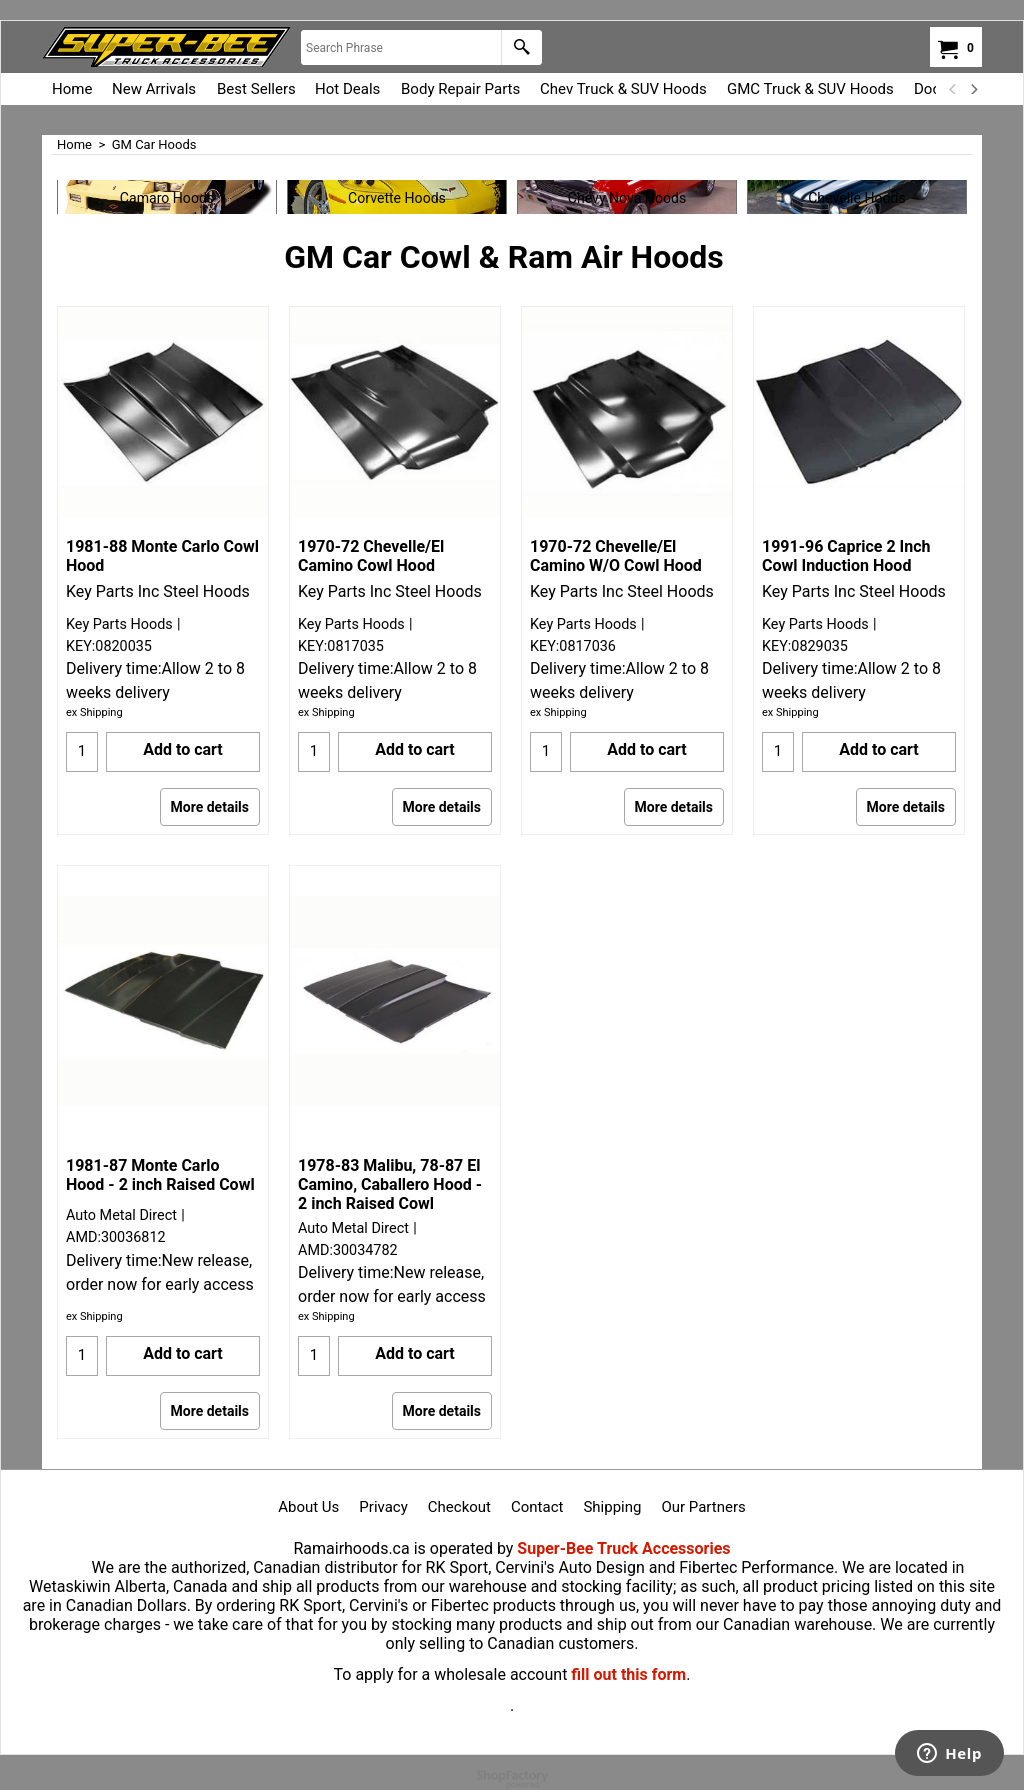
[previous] (953, 89)
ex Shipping (94, 712)
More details (210, 807)
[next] (973, 89)
